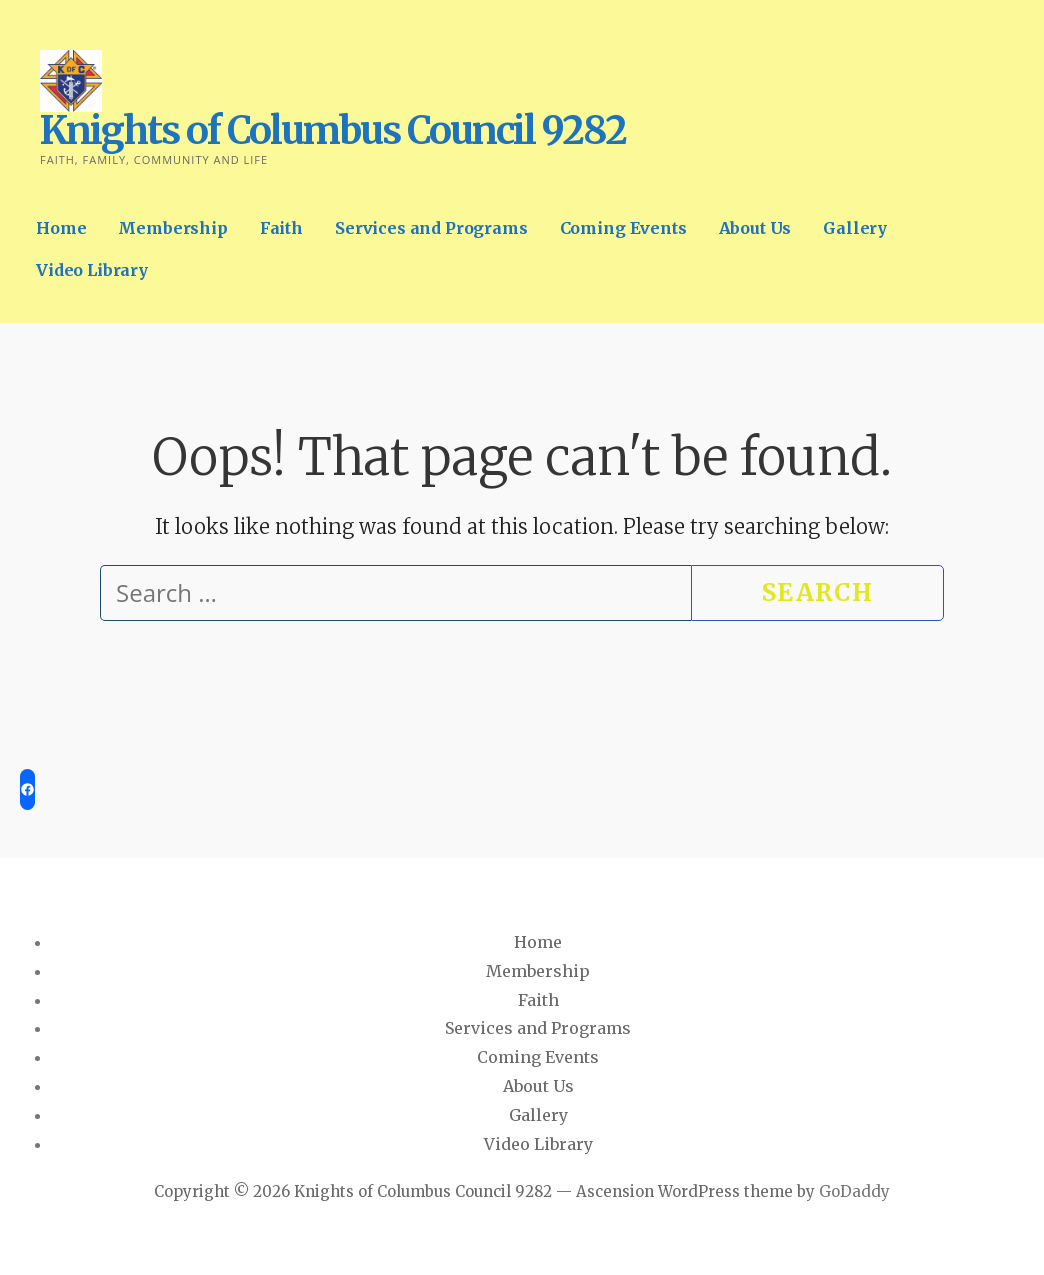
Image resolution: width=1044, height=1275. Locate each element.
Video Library (92, 270)
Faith (281, 228)
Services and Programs (431, 228)
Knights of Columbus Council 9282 (333, 130)
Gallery (855, 228)
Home (61, 228)
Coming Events (623, 228)
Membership (172, 228)
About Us (755, 228)
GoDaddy (854, 1191)
